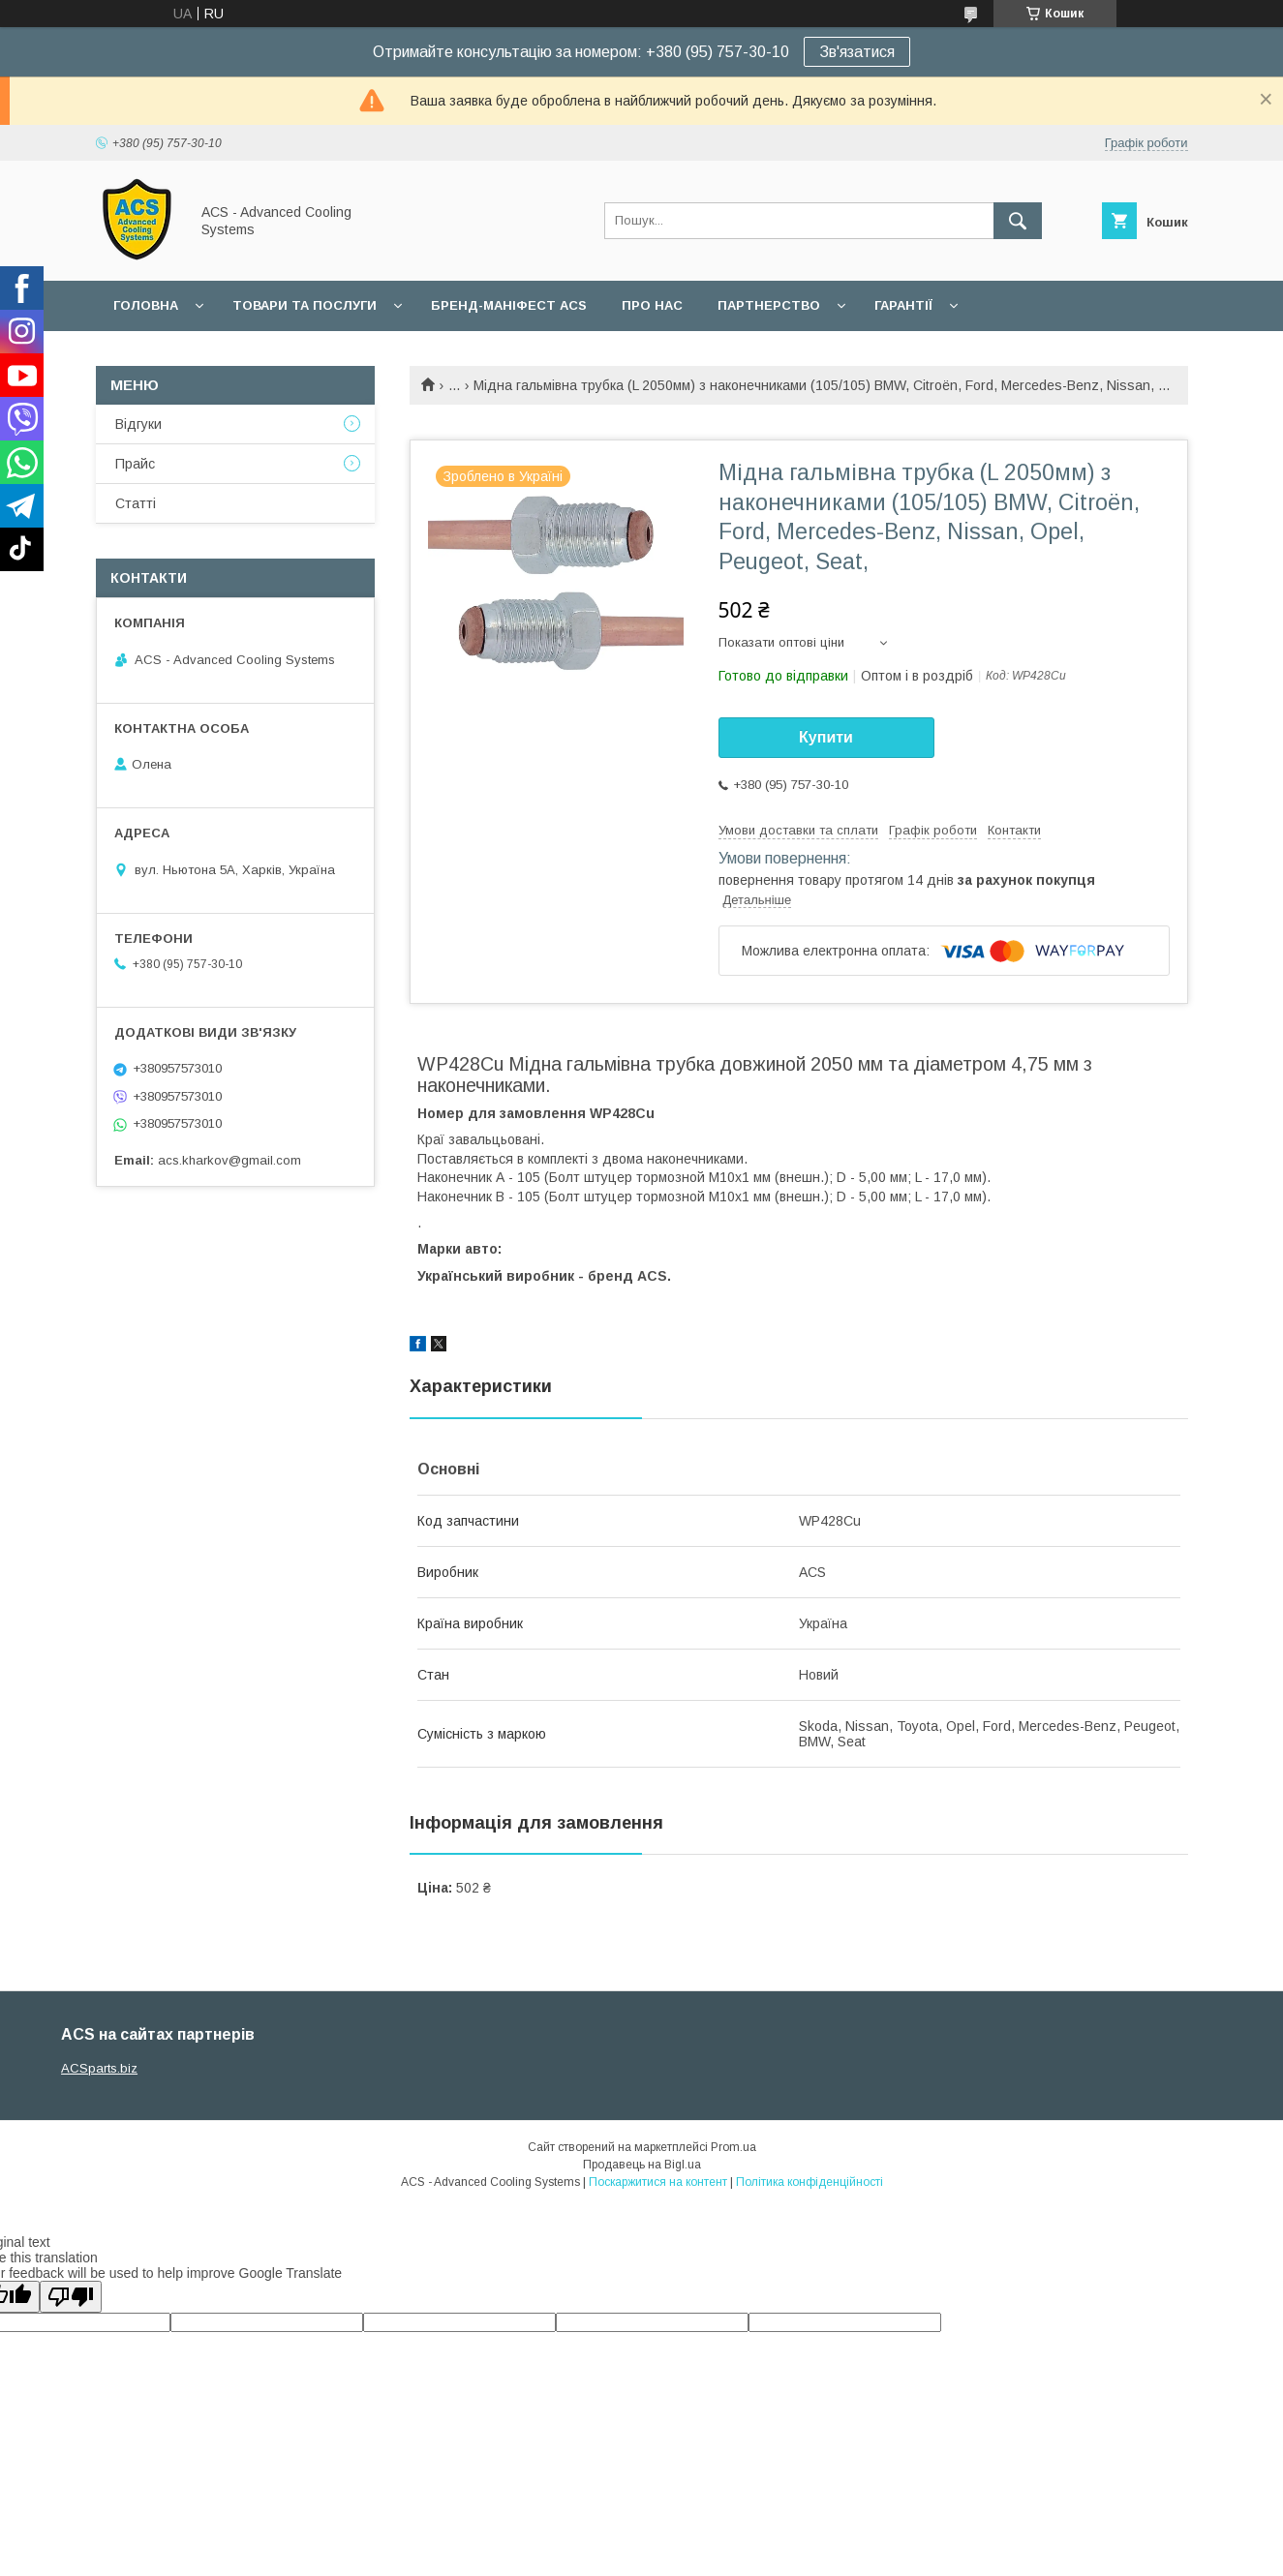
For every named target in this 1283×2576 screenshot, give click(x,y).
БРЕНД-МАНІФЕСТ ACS (509, 305)
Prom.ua (733, 2147)
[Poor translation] (71, 2297)
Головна (145, 305)
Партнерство (769, 305)
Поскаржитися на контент (658, 2182)
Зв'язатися (857, 52)
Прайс (135, 463)
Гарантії (903, 305)
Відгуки (138, 424)
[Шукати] (1017, 220)
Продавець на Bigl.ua (642, 2164)
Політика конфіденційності (809, 2182)
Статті (135, 503)
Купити (826, 737)
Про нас (652, 305)
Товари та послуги (304, 305)
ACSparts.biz (99, 2068)
